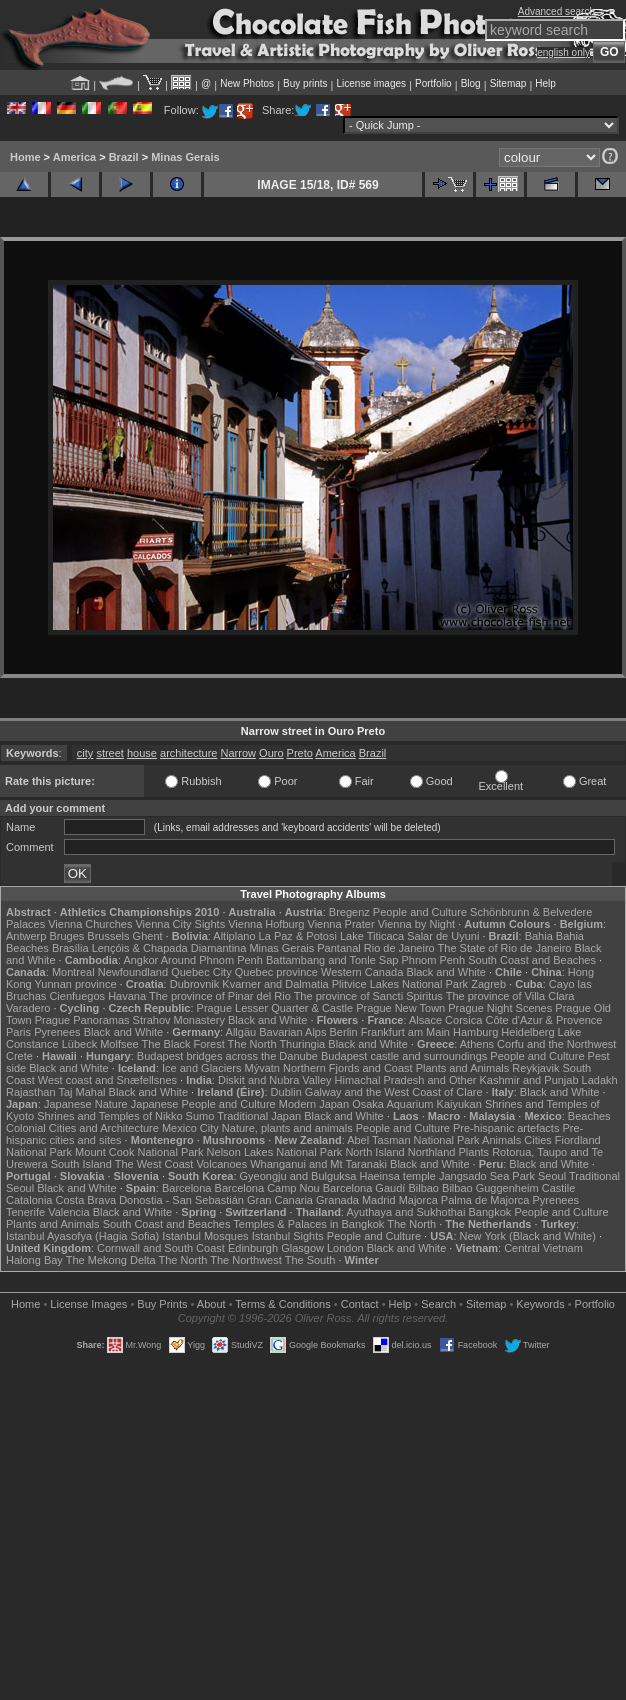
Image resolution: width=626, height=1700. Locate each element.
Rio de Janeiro (399, 948)
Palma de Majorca (485, 1200)
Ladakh (600, 1080)
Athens (477, 1044)
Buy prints (305, 83)
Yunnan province (76, 984)
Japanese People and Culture (203, 1104)
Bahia (539, 936)
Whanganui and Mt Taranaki (318, 1164)
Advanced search (556, 11)
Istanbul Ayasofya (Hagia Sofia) (82, 1236)
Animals (501, 1140)
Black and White (445, 972)
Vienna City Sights (180, 924)
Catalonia (29, 1200)
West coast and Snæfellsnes (107, 1080)
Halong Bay (34, 1260)
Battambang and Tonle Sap (332, 960)
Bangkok (490, 1212)
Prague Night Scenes (500, 1008)
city (85, 753)
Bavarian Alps (292, 1032)
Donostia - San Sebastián (181, 1200)
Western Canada (362, 972)
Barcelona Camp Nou (267, 1188)
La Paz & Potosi (298, 936)
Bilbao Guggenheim (490, 1188)
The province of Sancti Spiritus (368, 996)
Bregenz (349, 912)
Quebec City (201, 972)
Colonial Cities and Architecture (82, 1128)
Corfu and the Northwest (556, 1044)
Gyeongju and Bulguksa (298, 1176)
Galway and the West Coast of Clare (394, 1092)
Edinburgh (253, 1248)
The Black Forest (183, 1044)
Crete (19, 1056)
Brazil (124, 157)
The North (252, 1044)
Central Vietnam (543, 1248)
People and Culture (420, 912)
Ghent (148, 936)
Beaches (589, 1116)
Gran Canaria (280, 1200)
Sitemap (508, 83)
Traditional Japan (259, 1116)
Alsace (425, 1020)
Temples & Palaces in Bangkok (308, 1224)
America (74, 157)
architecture (188, 753)
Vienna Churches (90, 924)
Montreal (73, 972)
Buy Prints (162, 1304)
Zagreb (488, 984)
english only (563, 52)
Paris (18, 1032)
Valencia (68, 1212)
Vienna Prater (341, 924)
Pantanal (338, 948)
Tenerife (25, 1212)
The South (310, 1260)
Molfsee (119, 1044)
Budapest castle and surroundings (404, 1056)
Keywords (540, 1304)
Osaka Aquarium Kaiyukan (417, 1104)
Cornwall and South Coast (161, 1248)
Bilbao (423, 1188)
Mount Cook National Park (139, 1152)
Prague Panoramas (82, 1020)
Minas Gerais (185, 157)
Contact (360, 1304)
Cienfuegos (77, 996)
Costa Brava (86, 1200)
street (110, 753)
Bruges (66, 936)
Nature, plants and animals (287, 1128)
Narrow (238, 753)
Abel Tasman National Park (413, 1140)
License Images (88, 1304)
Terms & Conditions (282, 1304)
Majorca (418, 1200)
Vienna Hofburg (266, 924)
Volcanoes (221, 1164)
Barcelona (187, 1188)
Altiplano (234, 936)
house (142, 753)
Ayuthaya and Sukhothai (405, 1212)
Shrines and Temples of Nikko (109, 1116)
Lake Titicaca (372, 936)
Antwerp (26, 936)
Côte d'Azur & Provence (543, 1020)
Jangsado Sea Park (487, 1176)
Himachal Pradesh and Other (406, 1080)
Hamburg (475, 1032)
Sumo (200, 1116)
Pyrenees (57, 1032)
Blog (471, 83)
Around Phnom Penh (212, 960)
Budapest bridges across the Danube (227, 1056)
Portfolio (433, 83)
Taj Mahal (81, 1092)
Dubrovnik (195, 984)
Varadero (28, 1008)
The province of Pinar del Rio (220, 996)
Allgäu (241, 1032)
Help (545, 83)
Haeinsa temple (397, 1176)
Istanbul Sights (288, 1236)
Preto (300, 753)
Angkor (140, 960)
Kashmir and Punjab (528, 1080)
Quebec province (276, 972)
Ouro (271, 753)
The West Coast (154, 1164)
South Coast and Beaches (532, 960)
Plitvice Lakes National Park (400, 984)
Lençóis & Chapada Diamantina (169, 948)
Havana (127, 996)
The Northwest (246, 1260)
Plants (474, 1152)
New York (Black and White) (528, 1236)
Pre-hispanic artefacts (506, 1128)
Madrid (379, 1200)
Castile (559, 1188)
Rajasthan (31, 1092)
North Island (374, 1152)
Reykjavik (535, 1068)
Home (25, 157)
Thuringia (302, 1044)
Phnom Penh (434, 960)
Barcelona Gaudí (364, 1188)
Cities (538, 1140)
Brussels (108, 936)
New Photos (247, 83)
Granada (337, 1200)
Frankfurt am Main (405, 1032)
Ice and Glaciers (201, 1068)
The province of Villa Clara (510, 996)
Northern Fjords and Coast (348, 1068)
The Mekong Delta (111, 1260)
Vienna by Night (416, 924)
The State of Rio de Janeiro (505, 948)
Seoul (552, 1176)
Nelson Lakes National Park (275, 1152)
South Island (81, 1164)
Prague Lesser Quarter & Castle (275, 1008)
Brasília (70, 948)
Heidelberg (527, 1032)
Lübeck (79, 1044)
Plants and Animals (463, 1068)
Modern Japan (314, 1104)
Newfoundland (133, 972)
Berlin (344, 1032)
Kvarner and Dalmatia (275, 984)
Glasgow (302, 1248)
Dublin (286, 1092)
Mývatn (261, 1068)
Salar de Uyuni (443, 936)
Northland (432, 1152)
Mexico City (190, 1128)
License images (371, 83)
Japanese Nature (86, 1104)
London (345, 1248)
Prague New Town (400, 1008)
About (211, 1304)
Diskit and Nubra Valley (275, 1080)
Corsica (463, 1020)
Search (438, 1304)
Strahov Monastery (179, 1020)
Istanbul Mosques (205, 1236)
